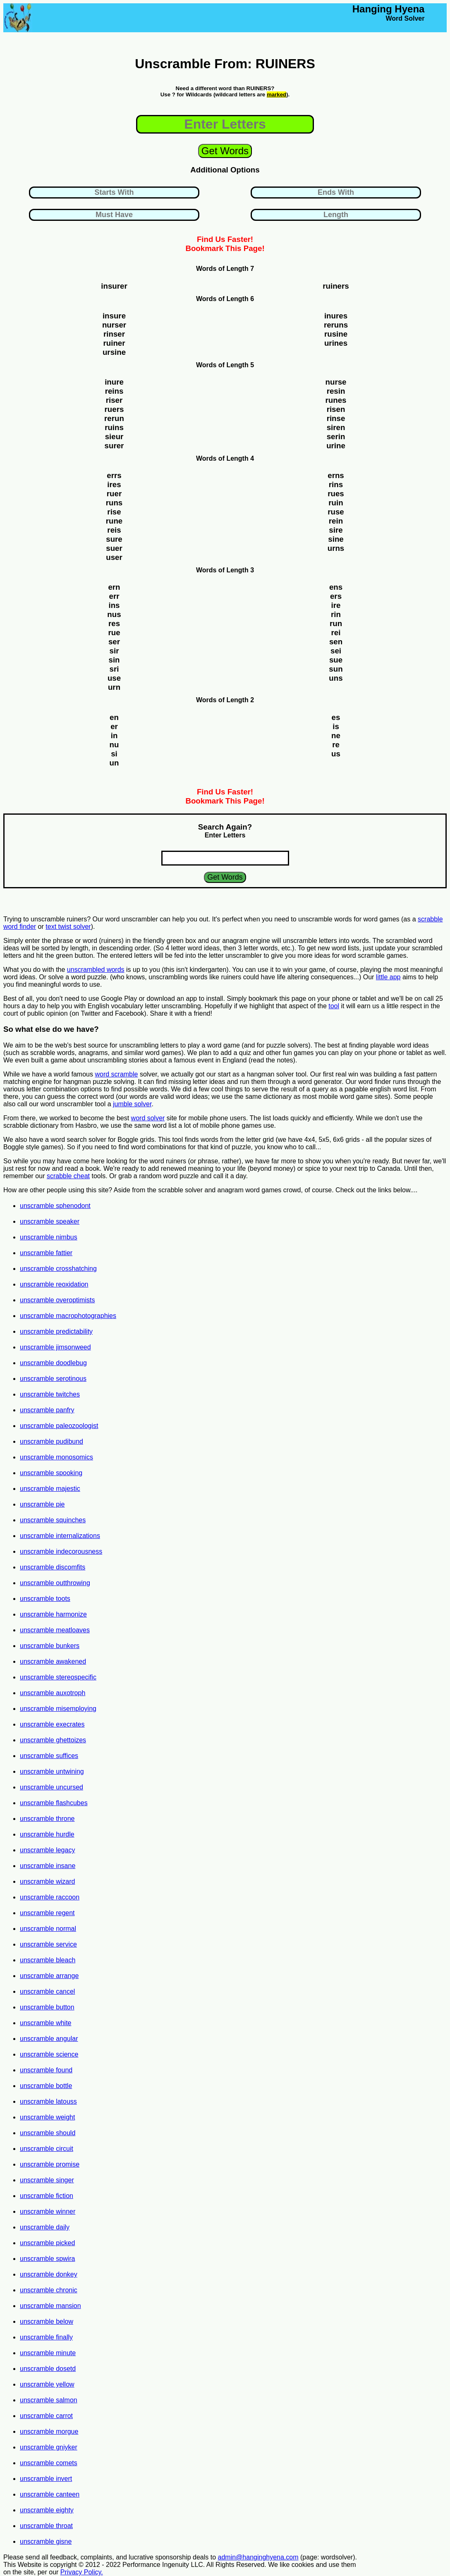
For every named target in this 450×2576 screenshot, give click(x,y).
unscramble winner (47, 2211)
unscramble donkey (48, 2274)
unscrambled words (95, 969)
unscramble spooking (51, 1472)
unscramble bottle (46, 2085)
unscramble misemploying (58, 1708)
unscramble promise (49, 2164)
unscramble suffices (49, 1755)
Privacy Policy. (81, 2572)
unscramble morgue (49, 2431)
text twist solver (68, 926)
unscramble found (46, 2070)
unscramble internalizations (60, 1535)
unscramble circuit (46, 2148)
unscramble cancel (47, 1991)
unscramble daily (44, 2227)
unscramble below (46, 2321)
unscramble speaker (49, 1221)
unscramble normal (48, 1928)
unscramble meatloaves (55, 1630)
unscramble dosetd (48, 2368)
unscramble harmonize (53, 1614)
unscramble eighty (47, 2510)
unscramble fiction (46, 2195)
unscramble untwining (52, 1771)
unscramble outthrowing (55, 1582)
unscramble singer (47, 2180)
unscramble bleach (47, 1960)
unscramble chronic (48, 2290)
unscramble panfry (47, 1410)
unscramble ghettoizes (53, 1740)
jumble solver (132, 1103)
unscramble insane (47, 1865)
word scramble (116, 1074)
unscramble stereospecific (58, 1677)
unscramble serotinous (53, 1378)
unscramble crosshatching (58, 1268)
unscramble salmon (48, 2400)
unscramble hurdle (47, 1834)
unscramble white (46, 2022)
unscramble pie (42, 1504)
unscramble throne (47, 1818)
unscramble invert (46, 2478)
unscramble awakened (53, 1661)
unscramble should (47, 2132)
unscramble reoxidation (54, 1284)
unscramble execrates (52, 1724)
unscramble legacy (47, 1850)
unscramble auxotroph (52, 1692)
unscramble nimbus (48, 1237)
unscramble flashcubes (54, 1802)
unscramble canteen (49, 2494)
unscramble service (48, 1944)
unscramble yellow (47, 2384)
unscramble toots (45, 1598)
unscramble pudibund (51, 1441)
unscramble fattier (46, 1252)
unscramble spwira (47, 2258)
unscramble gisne (46, 2541)
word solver (148, 1118)
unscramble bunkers (49, 1645)
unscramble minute (48, 2352)
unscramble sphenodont (55, 1205)
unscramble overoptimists (57, 1300)
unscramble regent (47, 1912)
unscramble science (49, 2054)
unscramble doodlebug (53, 1362)
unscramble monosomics (56, 1457)
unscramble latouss (48, 2101)
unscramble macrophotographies (68, 1315)
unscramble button (47, 2007)
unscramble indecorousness (61, 1551)
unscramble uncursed (51, 1787)
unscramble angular (49, 2038)
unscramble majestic (50, 1488)
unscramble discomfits (52, 1567)
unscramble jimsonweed (55, 1347)
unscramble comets (48, 2462)
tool (333, 1005)
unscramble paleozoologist (59, 1425)
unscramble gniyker (48, 2447)
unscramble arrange (49, 1975)
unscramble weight (47, 2117)
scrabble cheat (68, 1175)
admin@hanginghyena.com (258, 2557)
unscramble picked (47, 2242)
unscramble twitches (50, 1394)
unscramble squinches (53, 1520)
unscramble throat (46, 2525)
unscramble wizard (47, 1881)
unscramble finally (46, 2337)
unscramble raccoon (49, 1897)
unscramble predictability (56, 1331)
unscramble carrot (46, 2415)
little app (388, 977)
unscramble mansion (50, 2305)
